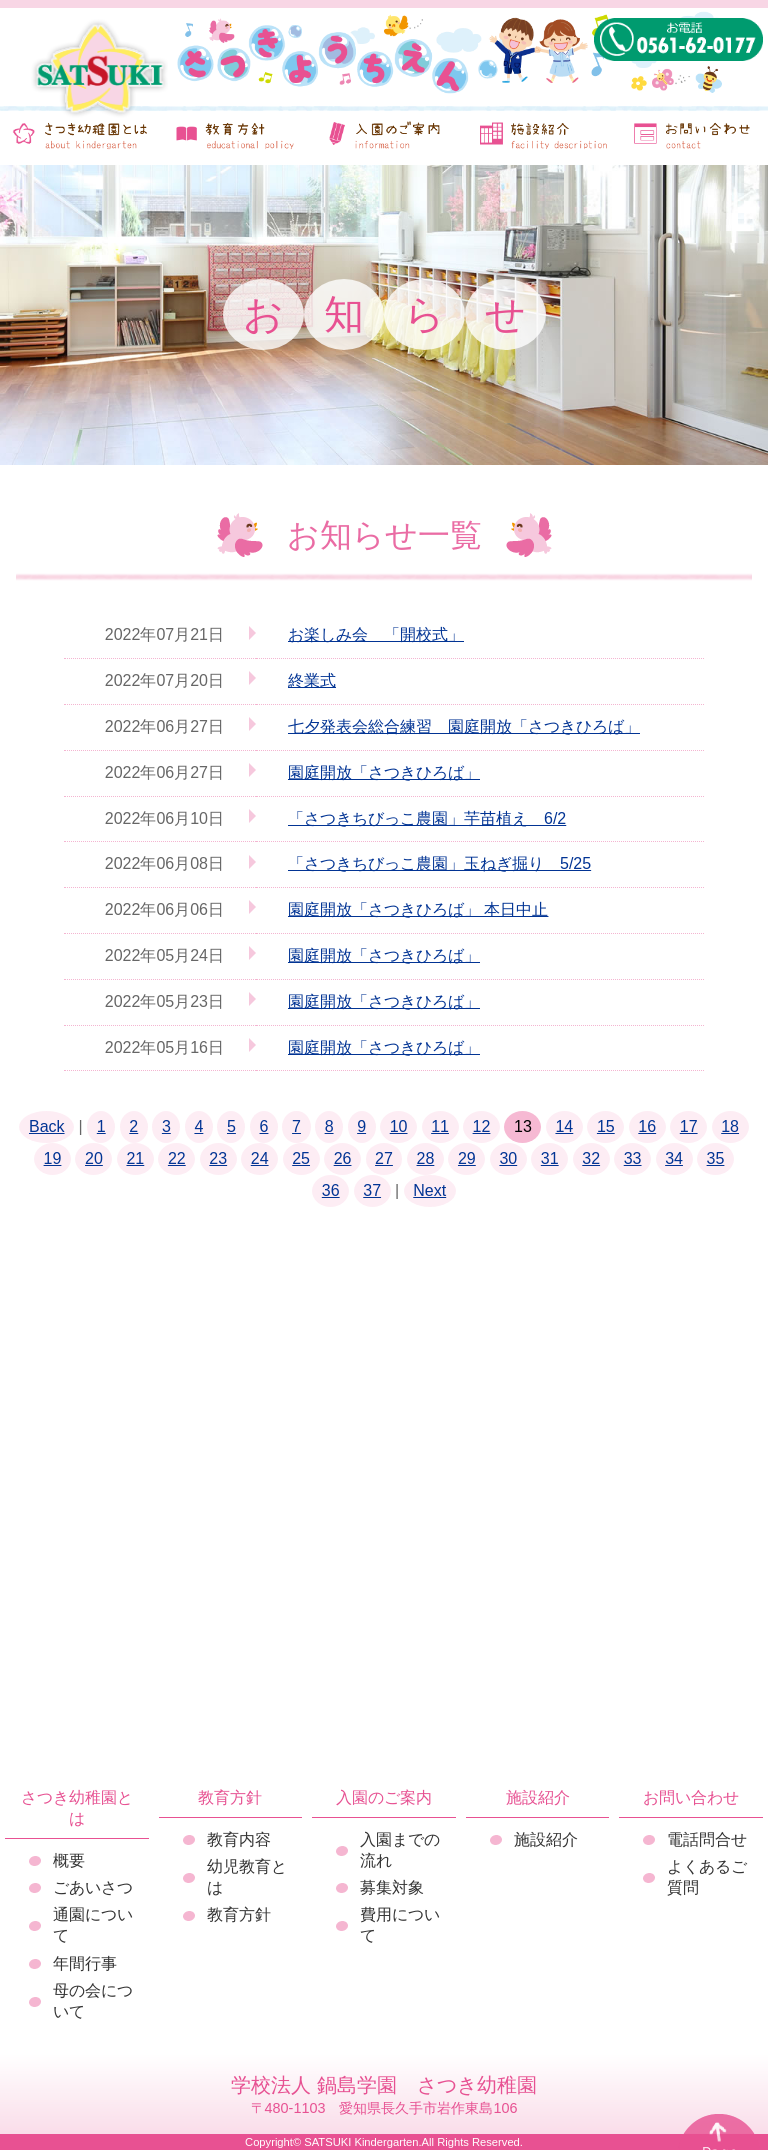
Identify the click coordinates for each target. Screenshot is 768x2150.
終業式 (312, 680)
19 (53, 1158)
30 (508, 1158)
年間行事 (85, 1963)
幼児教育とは (247, 1877)
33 (633, 1158)
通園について (93, 1925)
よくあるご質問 (707, 1877)
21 (135, 1158)
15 (606, 1126)
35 (716, 1158)
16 (647, 1126)
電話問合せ (707, 1839)
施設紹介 (538, 1797)
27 (384, 1158)
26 (343, 1158)
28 (426, 1158)
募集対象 (392, 1887)
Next (429, 1190)
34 (674, 1158)
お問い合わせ (691, 1797)
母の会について (93, 2001)
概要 (69, 1860)
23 (218, 1158)
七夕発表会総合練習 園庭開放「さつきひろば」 (464, 726)
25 (301, 1158)
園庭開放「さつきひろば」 (384, 772)
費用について (400, 1925)
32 (591, 1158)
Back (47, 1126)
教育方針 (230, 1797)
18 (730, 1126)
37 (372, 1190)
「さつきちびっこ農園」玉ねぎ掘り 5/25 (439, 863)
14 (564, 1126)
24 (260, 1158)
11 (440, 1126)
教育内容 (239, 1839)
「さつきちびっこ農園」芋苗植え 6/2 (427, 818)
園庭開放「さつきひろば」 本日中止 (418, 909)
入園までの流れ (400, 1850)
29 (467, 1158)
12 (482, 1126)
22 (177, 1158)
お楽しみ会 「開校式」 (376, 634)
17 (689, 1126)
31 (550, 1158)
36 (331, 1190)
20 (94, 1158)
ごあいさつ (93, 1887)
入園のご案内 (384, 1797)
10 (399, 1126)
